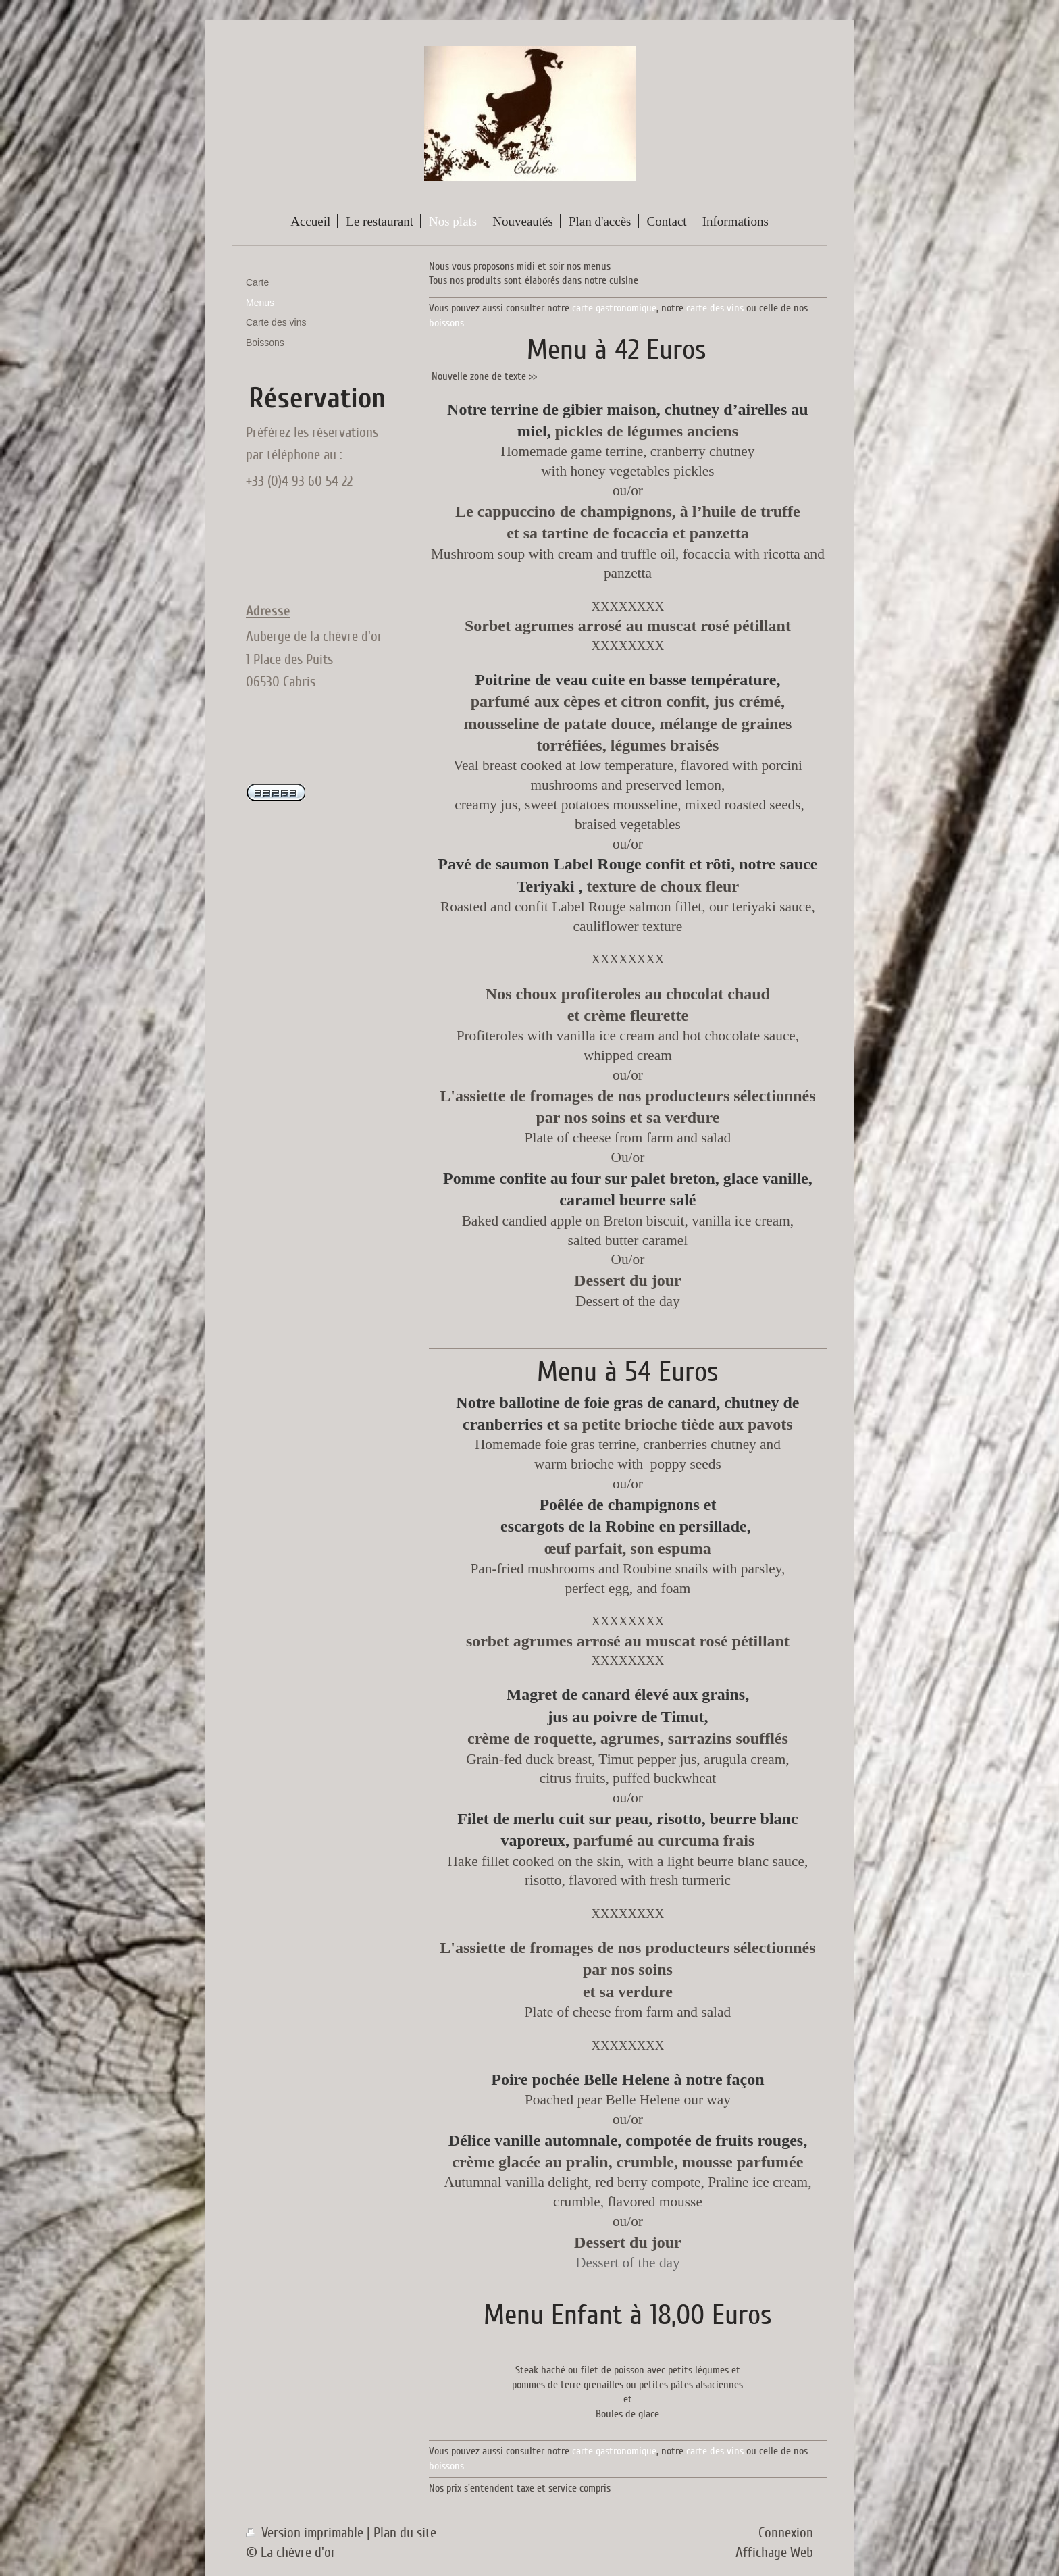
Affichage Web (774, 2552)
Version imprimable (306, 2533)
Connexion (785, 2533)
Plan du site (404, 2533)
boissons (446, 323)
